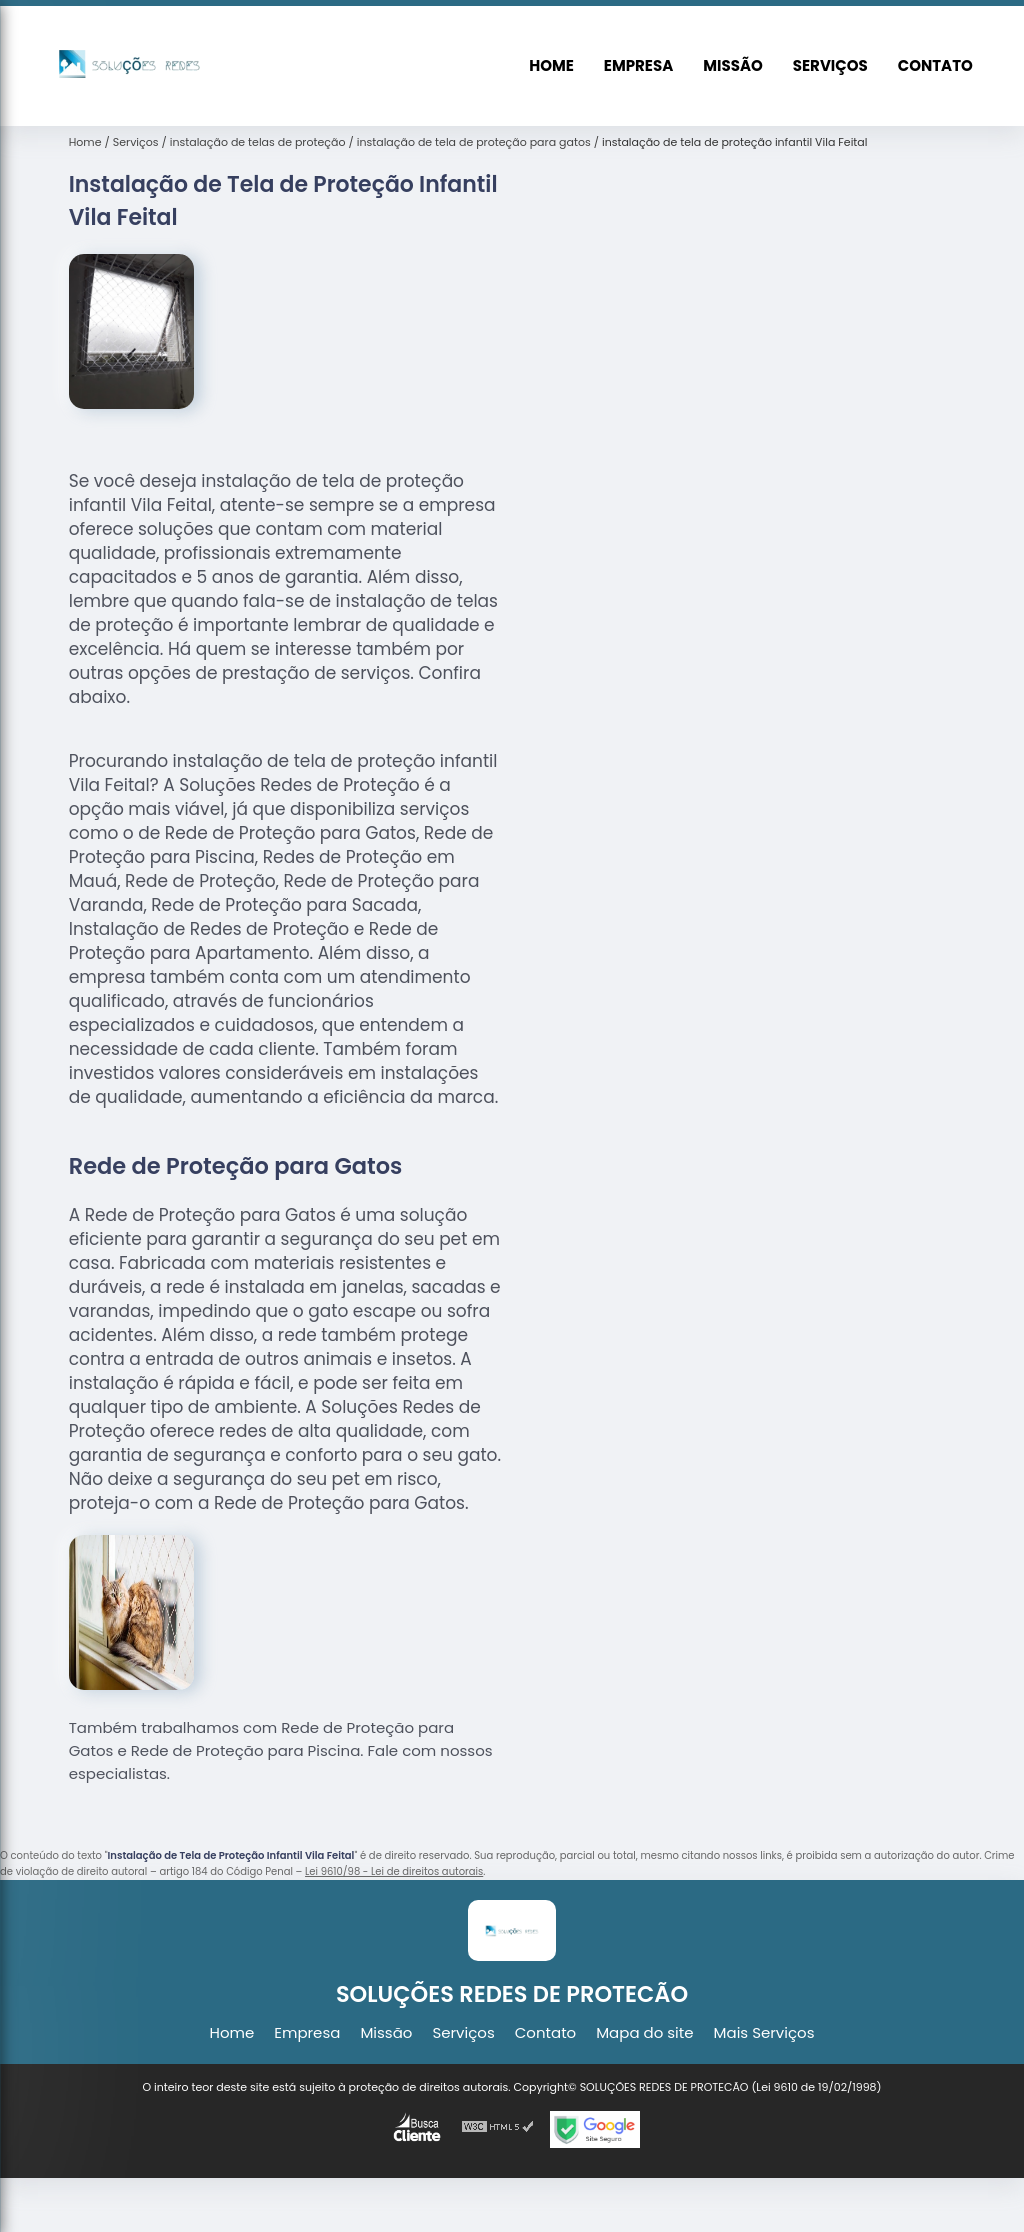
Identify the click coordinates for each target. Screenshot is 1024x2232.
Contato (935, 65)
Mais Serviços (764, 2032)
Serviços (830, 65)
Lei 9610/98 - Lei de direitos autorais (394, 1871)
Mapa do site (644, 2032)
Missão (733, 65)
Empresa (638, 65)
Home (551, 65)
